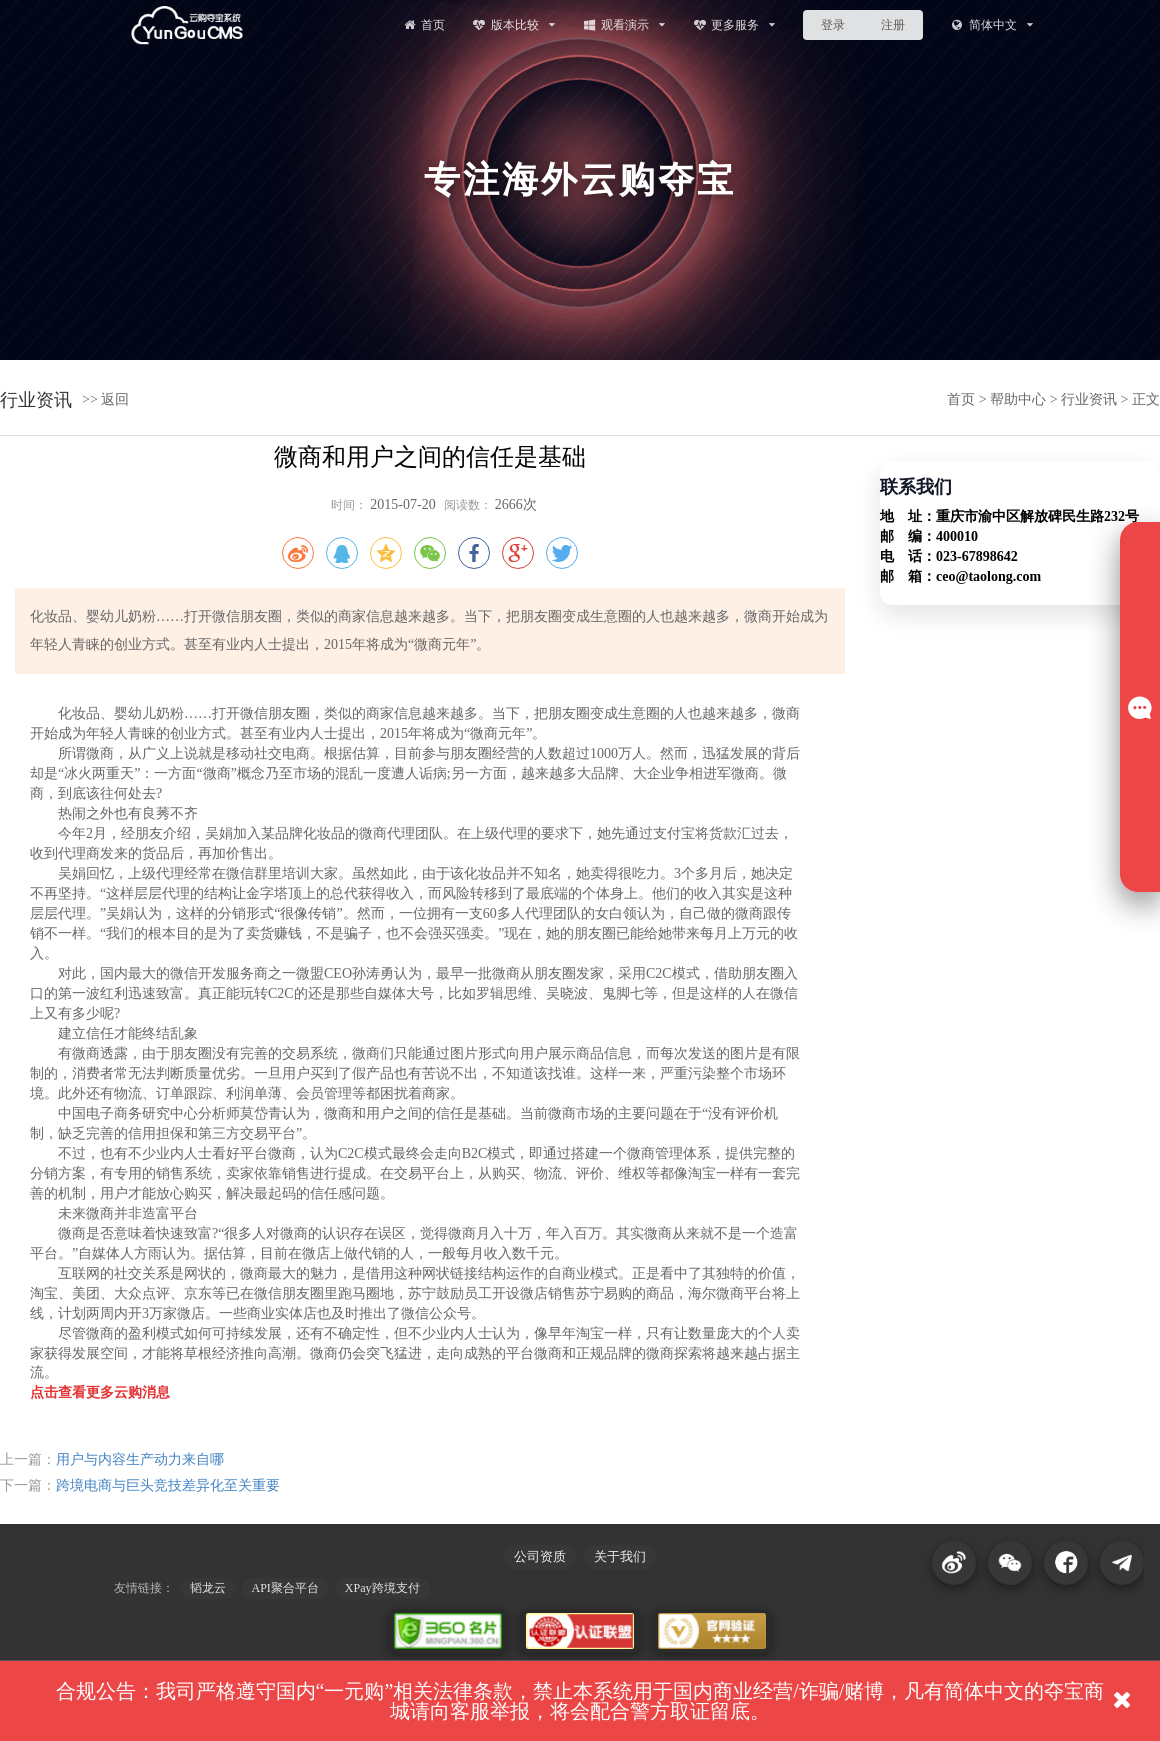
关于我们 (620, 1556)
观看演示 (623, 24)
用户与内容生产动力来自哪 (140, 1459)
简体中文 (991, 24)
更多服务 (734, 24)
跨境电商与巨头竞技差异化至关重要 (168, 1485)
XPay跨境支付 (382, 1588)
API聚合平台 (285, 1588)
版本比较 (513, 24)
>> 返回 (105, 399)
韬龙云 (208, 1588)
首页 (423, 24)
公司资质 (540, 1556)
